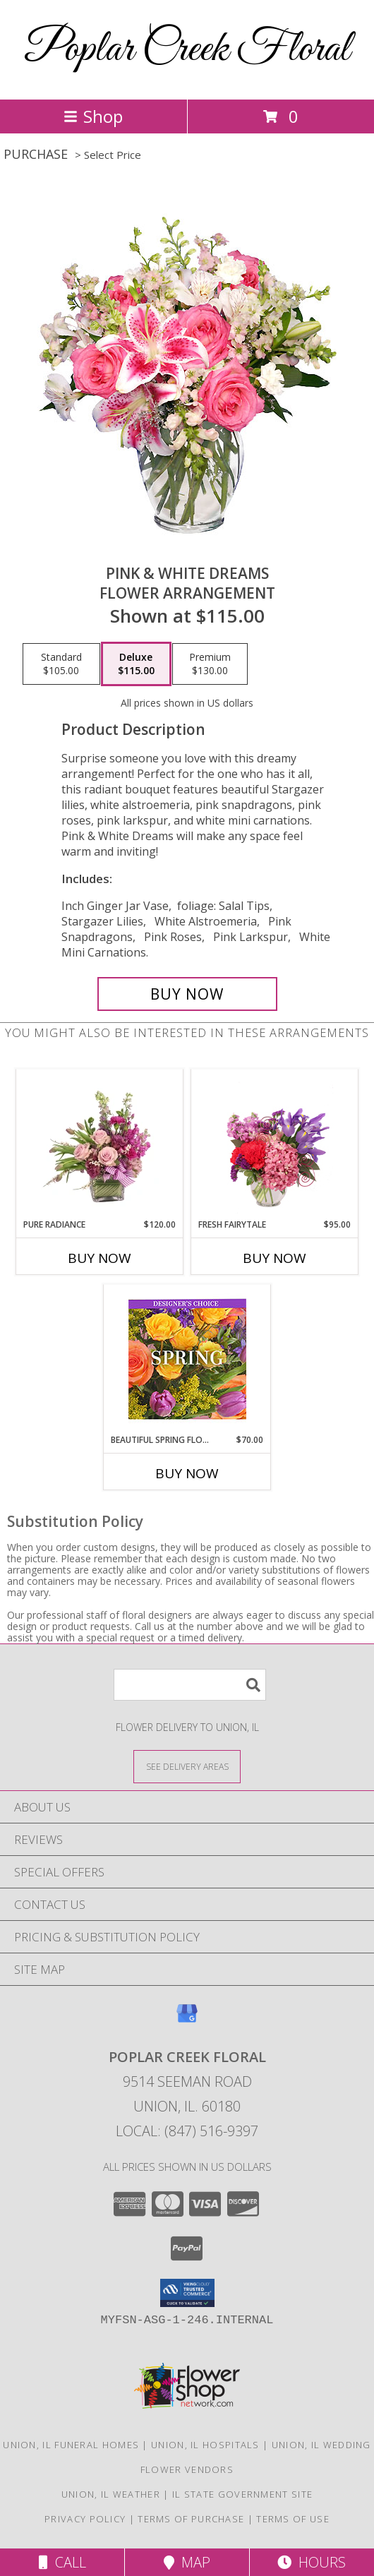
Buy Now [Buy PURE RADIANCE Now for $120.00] (99, 1258)
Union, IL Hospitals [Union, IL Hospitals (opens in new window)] (205, 2444)
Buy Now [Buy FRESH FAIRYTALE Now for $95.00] (274, 1258)
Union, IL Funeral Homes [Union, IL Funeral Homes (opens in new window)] (71, 2444)
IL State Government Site (242, 2494)
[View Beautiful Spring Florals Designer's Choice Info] (187, 1359)
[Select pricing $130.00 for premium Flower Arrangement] (210, 664)
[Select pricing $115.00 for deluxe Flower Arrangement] (136, 664)
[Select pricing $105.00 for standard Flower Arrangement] (61, 664)
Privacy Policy (85, 2518)
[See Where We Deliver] (187, 1766)
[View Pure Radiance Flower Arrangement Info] (100, 1143)
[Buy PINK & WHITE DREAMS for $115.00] (187, 994)
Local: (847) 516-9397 (187, 2130)
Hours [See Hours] (311, 2562)
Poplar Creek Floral (187, 49)
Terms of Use (293, 2518)
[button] (187, 2293)
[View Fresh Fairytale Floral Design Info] (275, 1143)
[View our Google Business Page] (187, 2020)
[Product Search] (190, 1685)
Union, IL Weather (110, 2494)
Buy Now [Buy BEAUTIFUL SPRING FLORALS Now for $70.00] (187, 1473)
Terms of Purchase (191, 2518)
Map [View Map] (187, 2562)
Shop (93, 116)
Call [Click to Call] (62, 2562)
